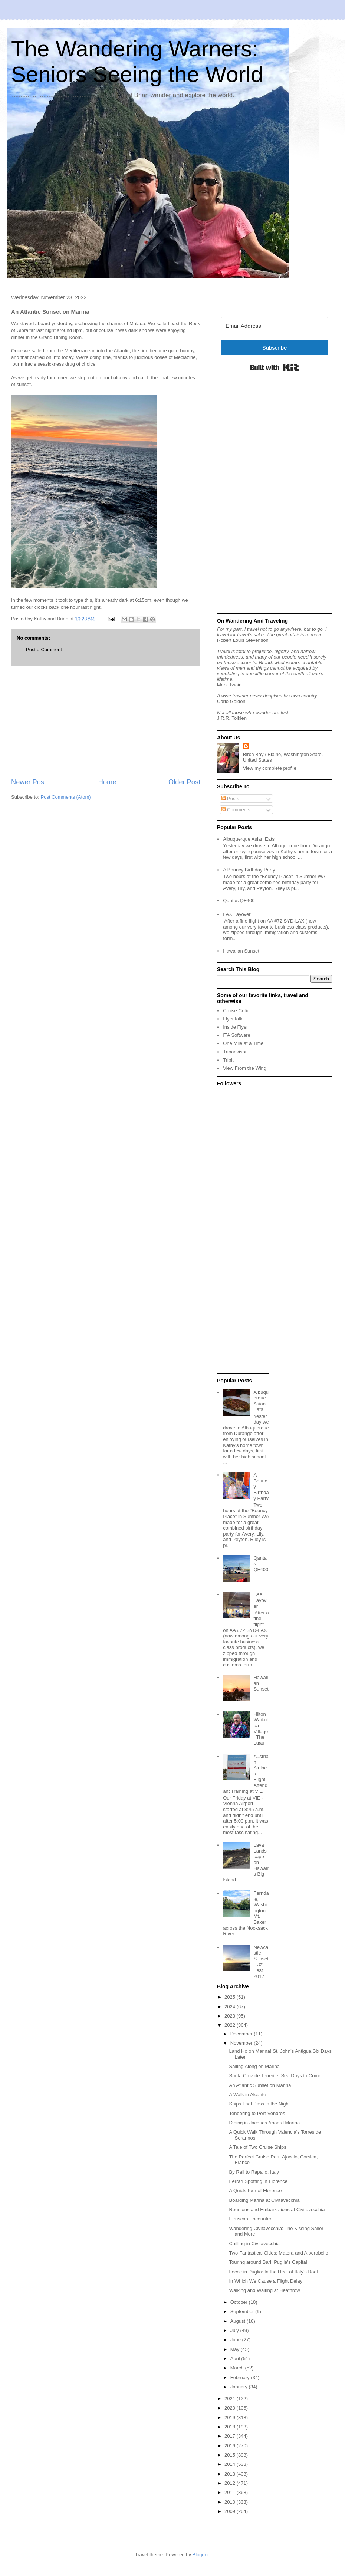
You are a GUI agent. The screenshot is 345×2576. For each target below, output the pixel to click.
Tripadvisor (235, 1052)
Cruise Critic (236, 1010)
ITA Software (236, 1035)
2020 (230, 2408)
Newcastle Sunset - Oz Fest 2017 (260, 1962)
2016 (230, 2445)
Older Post (184, 782)
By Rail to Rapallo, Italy (254, 2172)
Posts (230, 798)
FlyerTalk (232, 1019)
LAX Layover (236, 914)
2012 (230, 2483)
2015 (230, 2455)
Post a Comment (44, 649)
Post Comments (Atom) (66, 797)
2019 (230, 2417)
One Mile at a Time (243, 1043)
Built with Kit (274, 367)
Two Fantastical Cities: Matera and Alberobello (278, 2253)
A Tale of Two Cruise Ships (257, 2147)
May (235, 2349)
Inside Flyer (235, 1027)
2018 (230, 2427)
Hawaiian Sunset (241, 951)
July (235, 2330)
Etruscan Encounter (250, 2219)
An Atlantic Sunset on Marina (260, 2085)
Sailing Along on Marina (254, 2066)
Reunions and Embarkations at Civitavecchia (277, 2209)
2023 (230, 2016)
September (242, 2311)
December (242, 2033)
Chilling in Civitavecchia (254, 2243)
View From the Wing (244, 1068)
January (239, 2386)
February (240, 2377)
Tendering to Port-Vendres (257, 2113)
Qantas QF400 (238, 900)
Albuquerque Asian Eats (249, 839)
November (242, 2043)
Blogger (201, 2554)
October (239, 2302)
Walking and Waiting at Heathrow (264, 2290)
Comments (235, 809)
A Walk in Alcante (247, 2094)
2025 (230, 1997)
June (236, 2339)
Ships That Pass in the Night (259, 2104)
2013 (230, 2474)
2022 (230, 2025)
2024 (230, 2006)
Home (107, 782)
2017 (230, 2436)
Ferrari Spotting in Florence (258, 2181)
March (237, 2368)
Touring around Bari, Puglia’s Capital (268, 2262)
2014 (230, 2464)
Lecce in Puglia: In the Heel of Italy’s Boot (273, 2272)
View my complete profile (269, 768)
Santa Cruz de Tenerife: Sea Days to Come (275, 2075)
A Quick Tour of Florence (255, 2190)
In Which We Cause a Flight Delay (265, 2281)
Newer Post (28, 782)
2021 (230, 2398)
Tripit (228, 1060)
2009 (230, 2511)
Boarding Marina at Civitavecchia (264, 2200)
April (236, 2358)
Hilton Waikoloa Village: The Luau (260, 1728)
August (238, 2321)
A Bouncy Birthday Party (249, 870)
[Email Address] (274, 325)
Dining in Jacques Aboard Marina (264, 2122)
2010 (230, 2502)
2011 (230, 2492)
